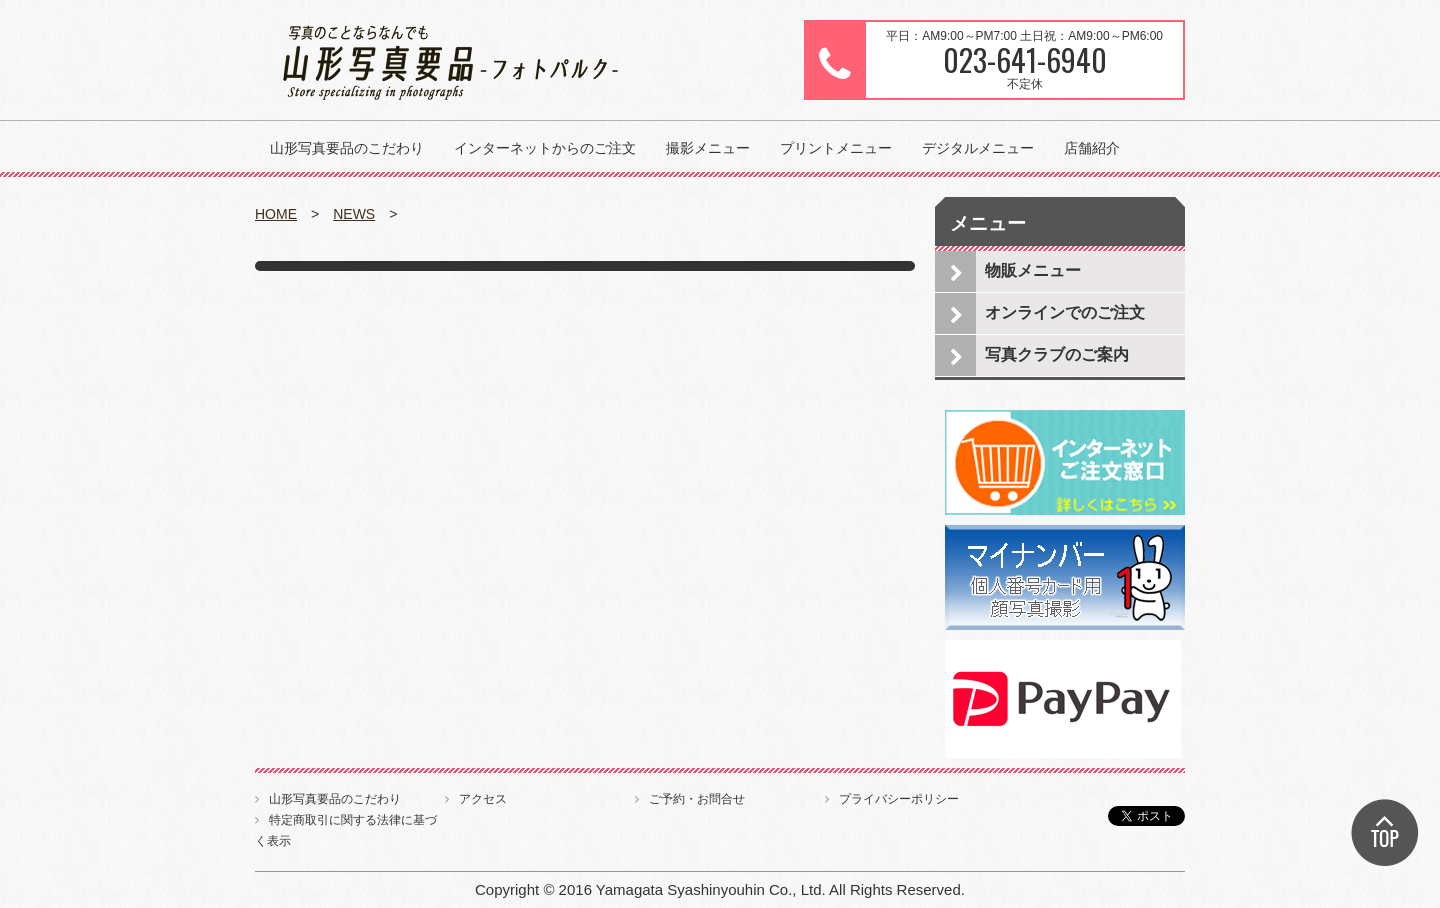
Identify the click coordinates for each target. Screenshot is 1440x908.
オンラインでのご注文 (1065, 312)
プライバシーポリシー (899, 799)
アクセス (483, 799)
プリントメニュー (836, 148)
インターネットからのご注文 (545, 148)
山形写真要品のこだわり (347, 148)
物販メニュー (1033, 270)
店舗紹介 (1092, 148)
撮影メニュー (708, 148)
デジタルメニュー (978, 148)
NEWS (354, 214)
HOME (276, 214)
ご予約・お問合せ (697, 799)
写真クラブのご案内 (1057, 354)
